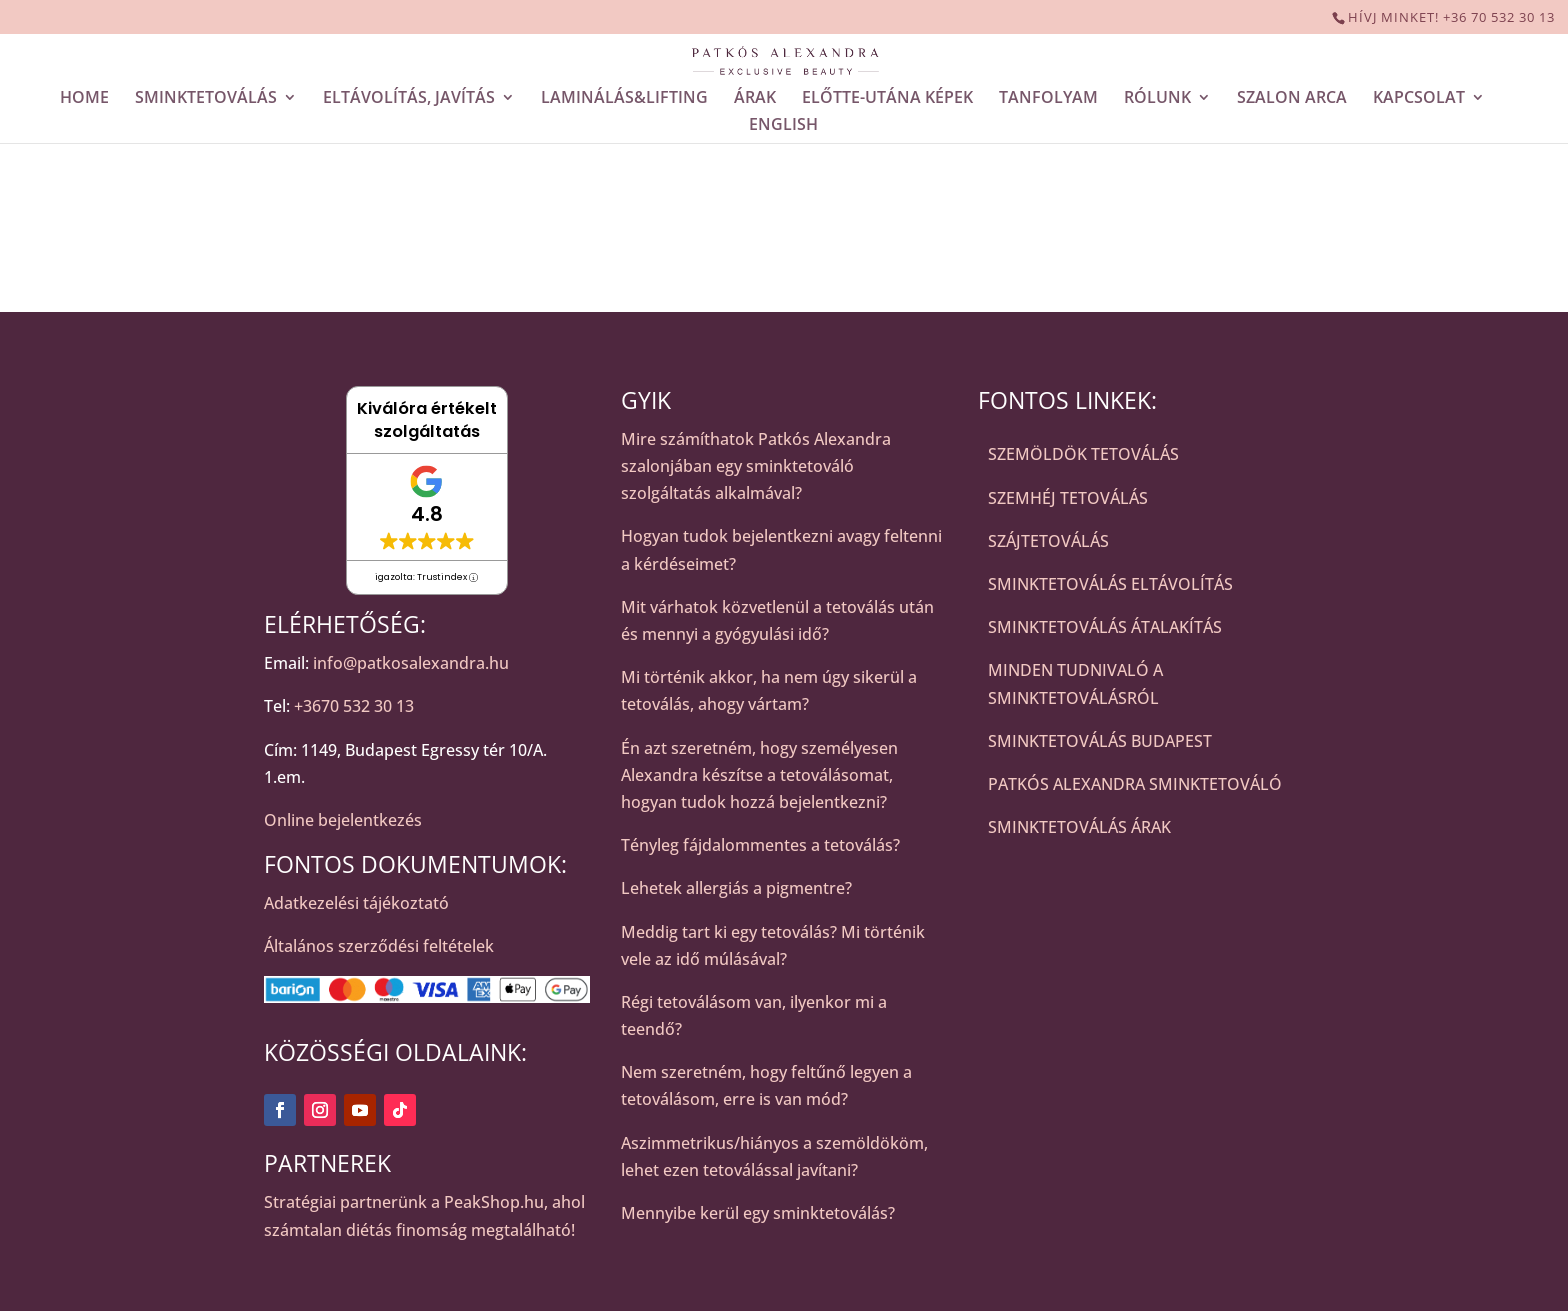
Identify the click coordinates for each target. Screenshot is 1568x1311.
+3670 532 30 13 (354, 706)
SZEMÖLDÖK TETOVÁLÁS (1083, 454)
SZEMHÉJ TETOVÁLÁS (1068, 498)
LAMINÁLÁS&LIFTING (624, 99)
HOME (84, 99)
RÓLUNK (1157, 99)
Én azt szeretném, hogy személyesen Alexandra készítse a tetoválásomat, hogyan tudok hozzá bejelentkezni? (759, 775)
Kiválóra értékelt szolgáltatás (427, 420)
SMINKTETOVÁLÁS (206, 99)
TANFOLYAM (1048, 99)
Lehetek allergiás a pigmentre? (736, 888)
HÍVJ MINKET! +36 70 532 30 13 (1451, 17)
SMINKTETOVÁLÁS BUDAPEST (1100, 741)
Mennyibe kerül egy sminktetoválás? (758, 1213)
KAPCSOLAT (1419, 99)
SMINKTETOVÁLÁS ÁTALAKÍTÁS (1105, 627)
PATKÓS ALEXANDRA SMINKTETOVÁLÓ (1135, 784)
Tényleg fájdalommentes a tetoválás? (760, 845)
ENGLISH (783, 126)
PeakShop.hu (494, 1202)
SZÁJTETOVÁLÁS (1048, 541)
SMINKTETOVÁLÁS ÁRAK (1079, 827)
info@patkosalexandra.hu (411, 663)
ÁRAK (755, 99)
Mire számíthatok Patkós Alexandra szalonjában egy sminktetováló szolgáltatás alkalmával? (756, 466)
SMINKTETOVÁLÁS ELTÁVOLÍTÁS (1110, 584)
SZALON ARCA (1292, 99)
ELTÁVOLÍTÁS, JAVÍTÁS (409, 99)
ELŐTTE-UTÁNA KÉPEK (887, 99)
